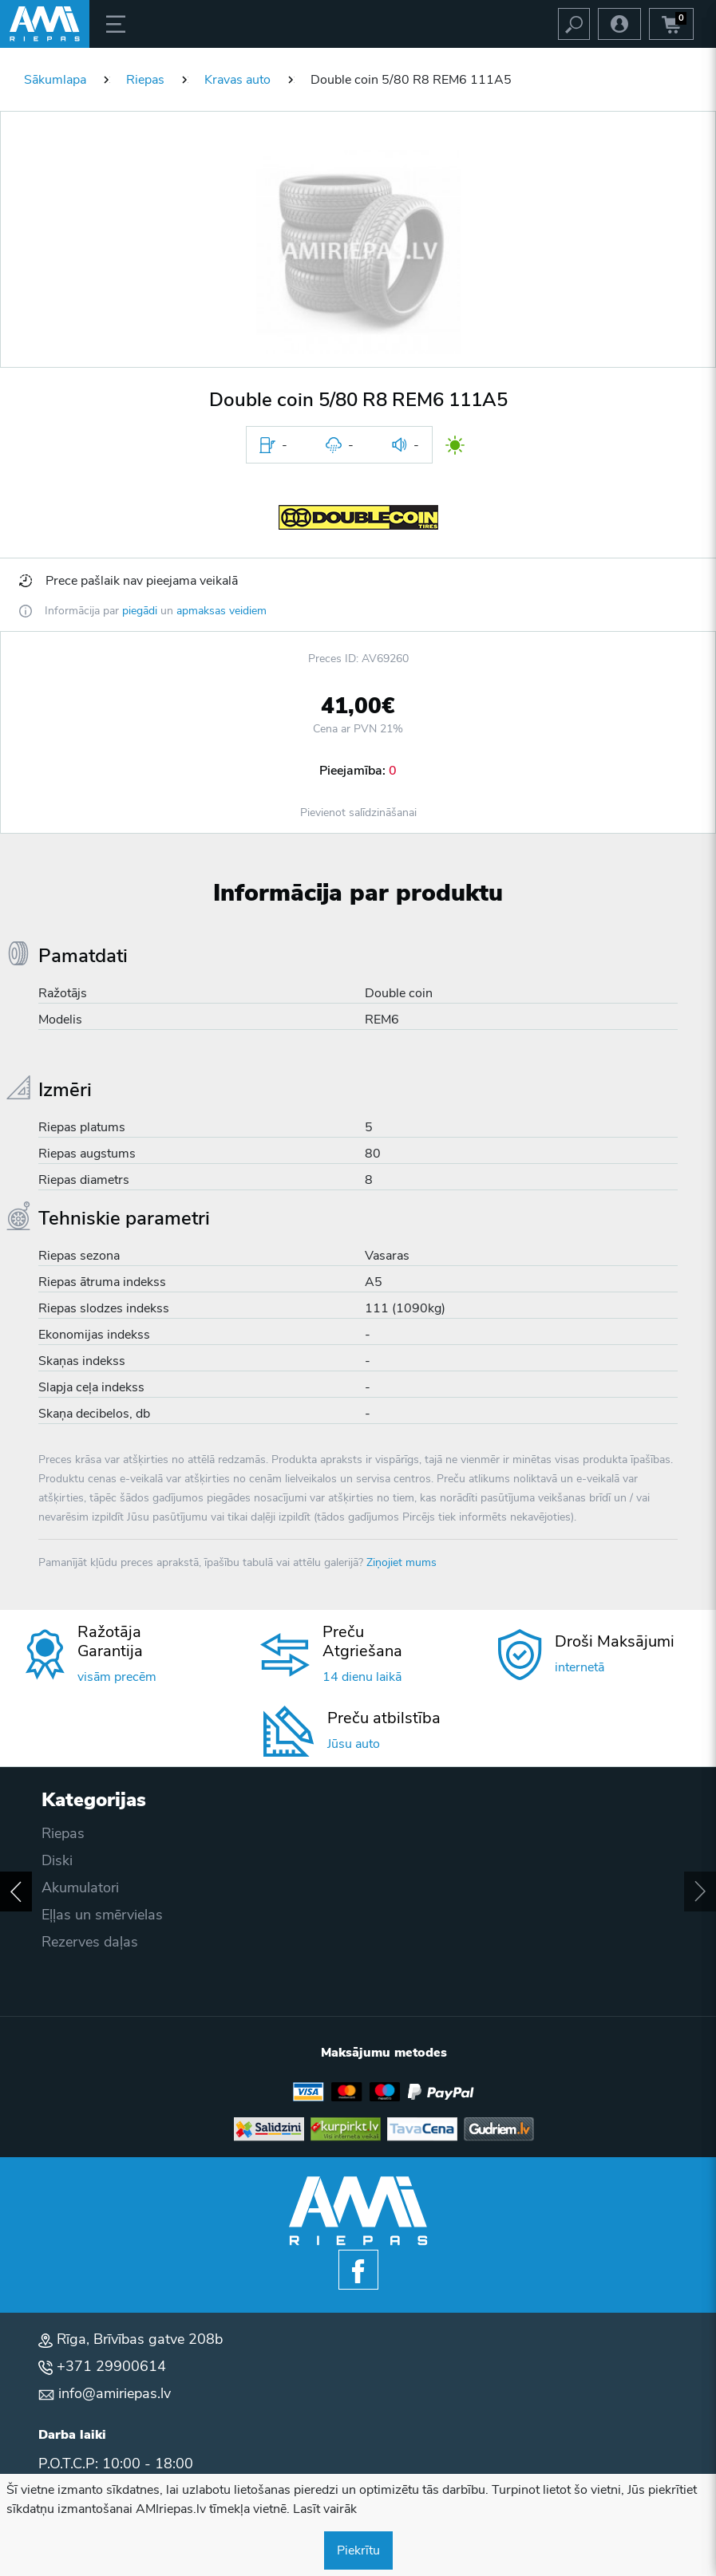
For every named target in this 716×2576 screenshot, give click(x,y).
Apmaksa (72, 1860)
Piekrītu (358, 2550)
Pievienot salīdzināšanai (358, 812)
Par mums (74, 1968)
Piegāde (67, 1833)
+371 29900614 (111, 2366)
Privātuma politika (99, 1887)
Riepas (145, 80)
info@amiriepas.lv (114, 2393)
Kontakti (68, 1996)
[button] (358, 252)
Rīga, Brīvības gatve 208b (140, 2339)
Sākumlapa (55, 80)
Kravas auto (237, 80)
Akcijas (65, 1914)
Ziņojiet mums (401, 1562)
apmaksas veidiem (221, 610)
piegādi (139, 610)
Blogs (60, 1941)
